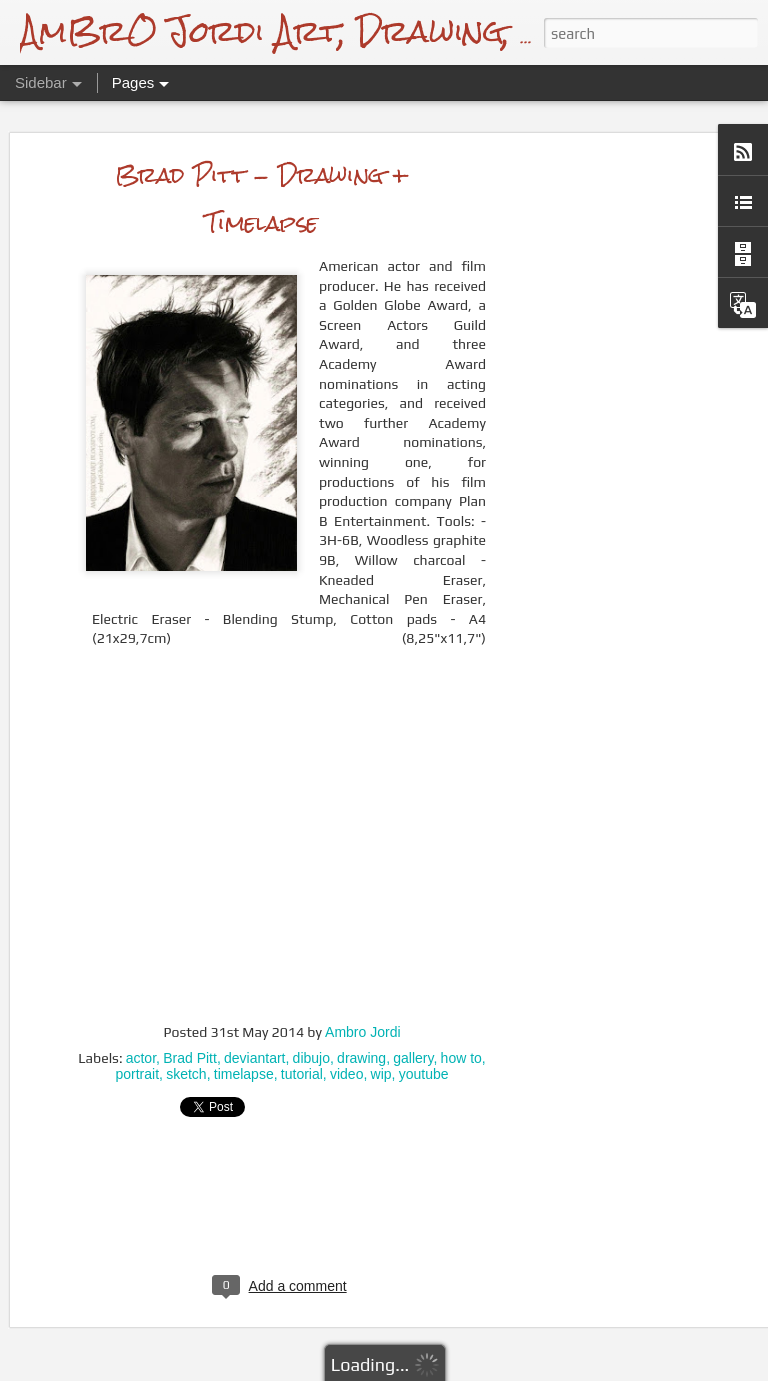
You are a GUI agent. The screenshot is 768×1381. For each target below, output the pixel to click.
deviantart (254, 1015)
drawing (361, 1015)
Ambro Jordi (362, 989)
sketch (186, 1031)
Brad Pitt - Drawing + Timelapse (262, 155)
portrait (137, 1031)
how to (461, 1015)
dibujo (311, 1015)
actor (141, 1015)
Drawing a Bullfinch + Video (154, 1337)
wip (381, 1031)
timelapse (244, 1031)
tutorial (302, 1031)
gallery (413, 1015)
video (346, 1031)
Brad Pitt (190, 1015)
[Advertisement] (596, 433)
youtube (424, 1031)
